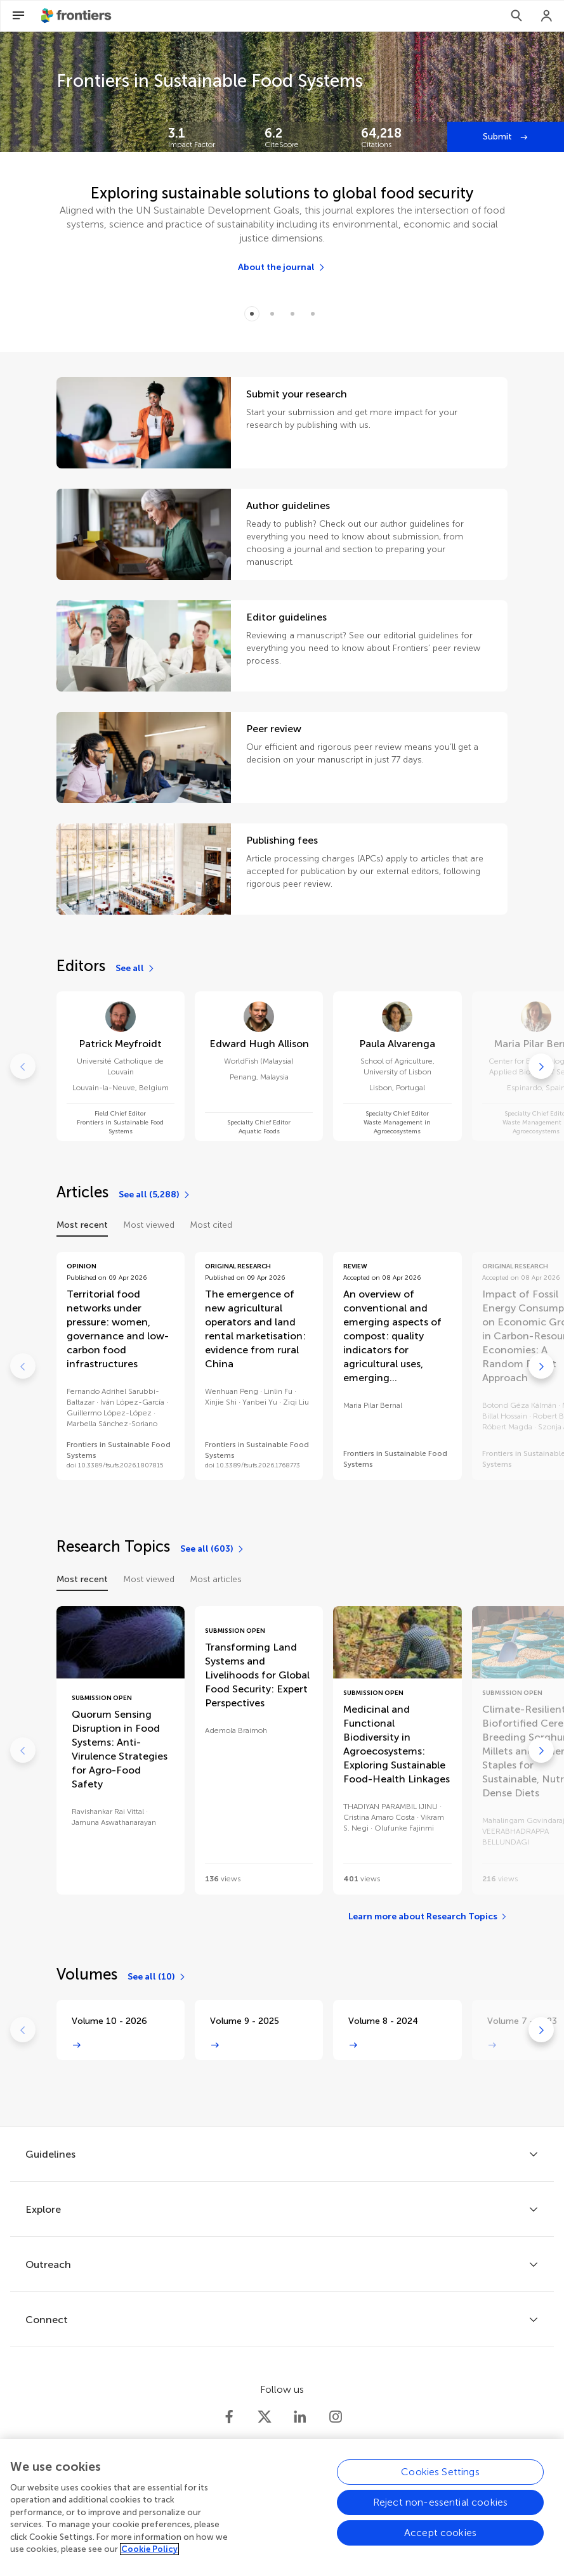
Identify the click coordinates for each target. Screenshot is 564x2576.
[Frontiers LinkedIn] (300, 2417)
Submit (499, 136)
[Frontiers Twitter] (264, 2417)
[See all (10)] (157, 1977)
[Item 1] (272, 313)
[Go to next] (541, 1066)
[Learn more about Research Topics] (428, 1916)
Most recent (82, 1225)
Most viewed (148, 1225)
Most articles (216, 1579)
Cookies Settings (440, 2478)
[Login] (546, 15)
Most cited (211, 1225)
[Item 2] (292, 313)
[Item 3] (312, 313)
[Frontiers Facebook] (229, 2417)
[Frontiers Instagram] (335, 2417)
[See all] (135, 968)
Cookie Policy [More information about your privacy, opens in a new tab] (149, 2556)
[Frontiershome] (77, 15)
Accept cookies (440, 2539)
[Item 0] (251, 313)
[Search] (516, 15)
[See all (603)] (212, 1549)
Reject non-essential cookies (440, 2508)
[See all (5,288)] (155, 1194)
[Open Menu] (18, 15)
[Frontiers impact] (206, 137)
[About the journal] (282, 267)
